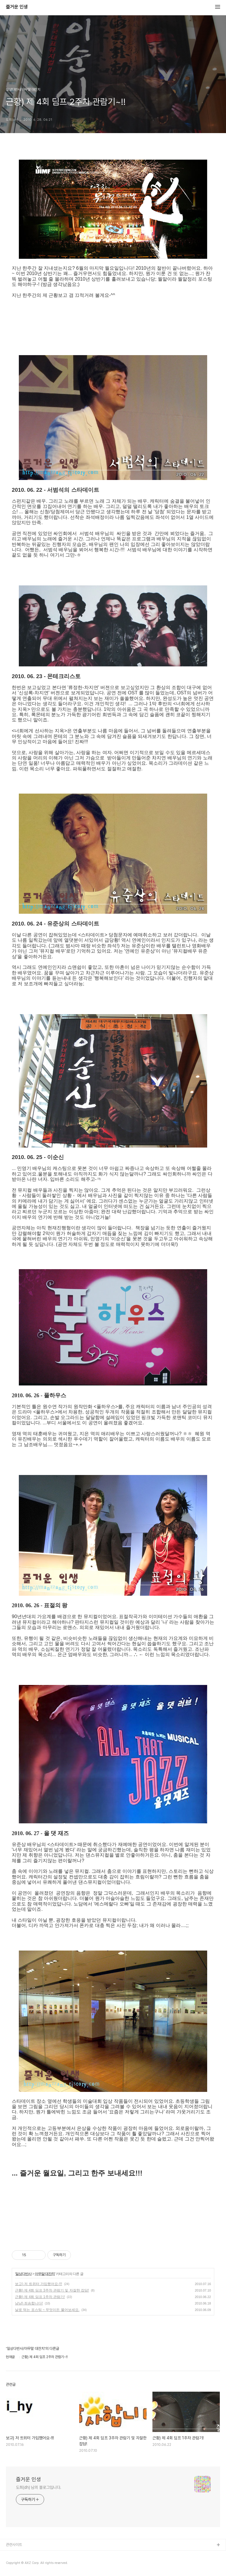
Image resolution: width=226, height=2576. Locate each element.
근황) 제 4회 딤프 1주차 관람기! (40, 2297)
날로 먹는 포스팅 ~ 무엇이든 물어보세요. (47, 2310)
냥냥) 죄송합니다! (29, 2303)
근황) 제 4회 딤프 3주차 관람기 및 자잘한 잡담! (52, 2290)
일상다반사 (23, 2274)
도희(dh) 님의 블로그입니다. (38, 2487)
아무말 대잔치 (45, 2274)
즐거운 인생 (17, 7)
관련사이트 (14, 2544)
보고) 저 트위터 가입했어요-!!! (38, 2284)
